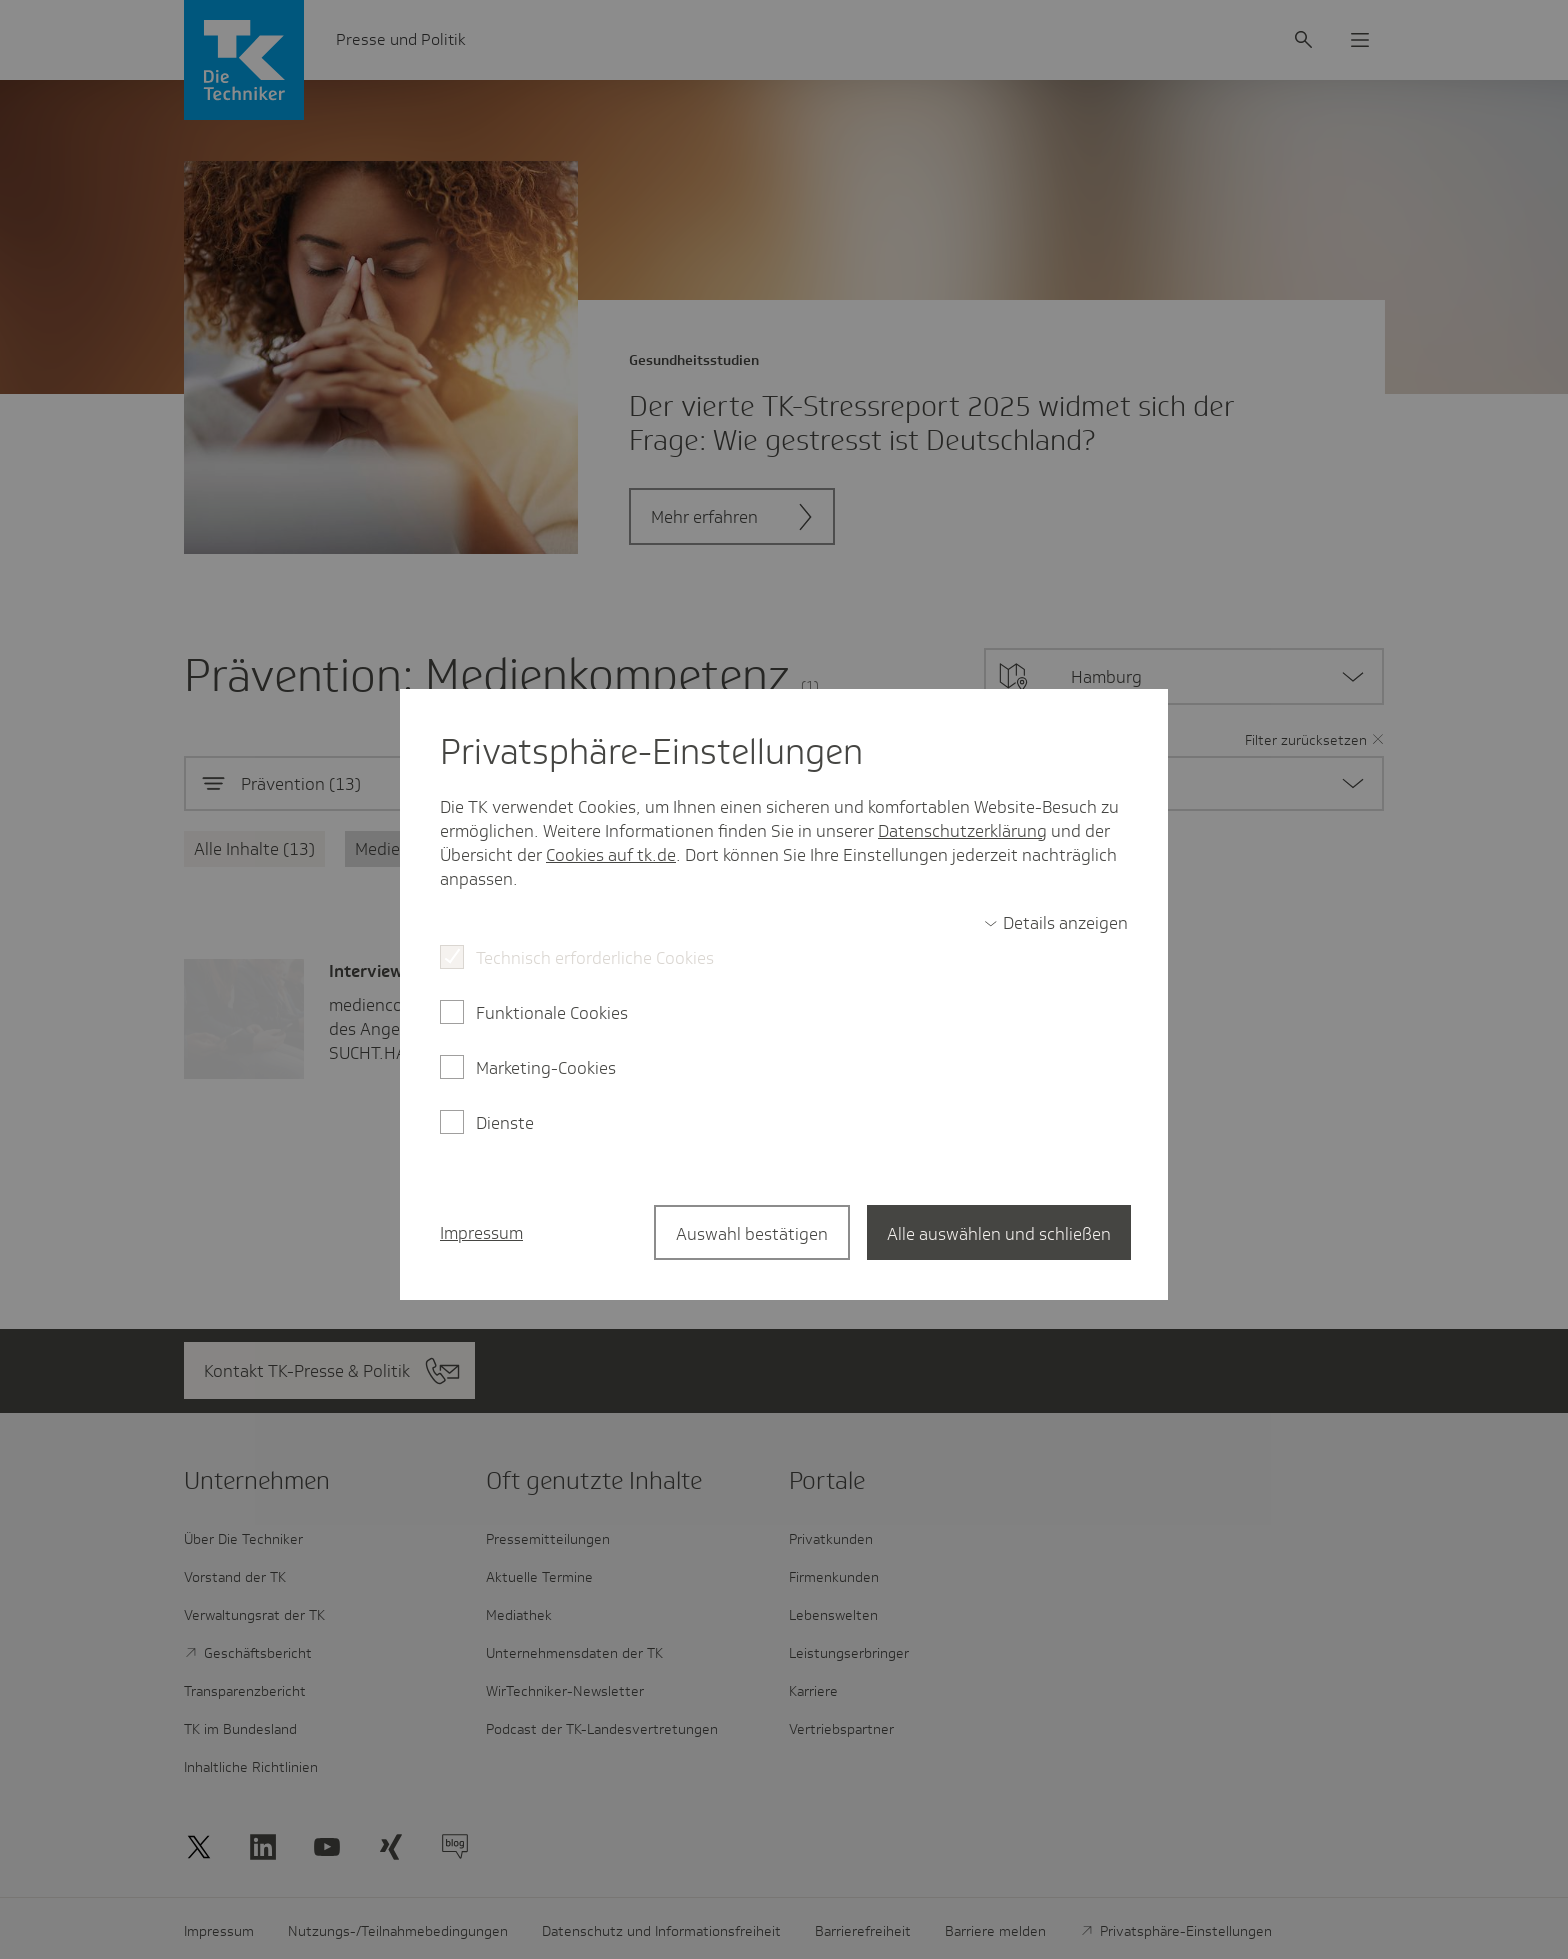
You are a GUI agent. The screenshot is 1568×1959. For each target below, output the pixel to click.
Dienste (505, 1123)
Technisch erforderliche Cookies (595, 958)
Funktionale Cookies (552, 1013)
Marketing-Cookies (546, 1068)
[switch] (1056, 923)
